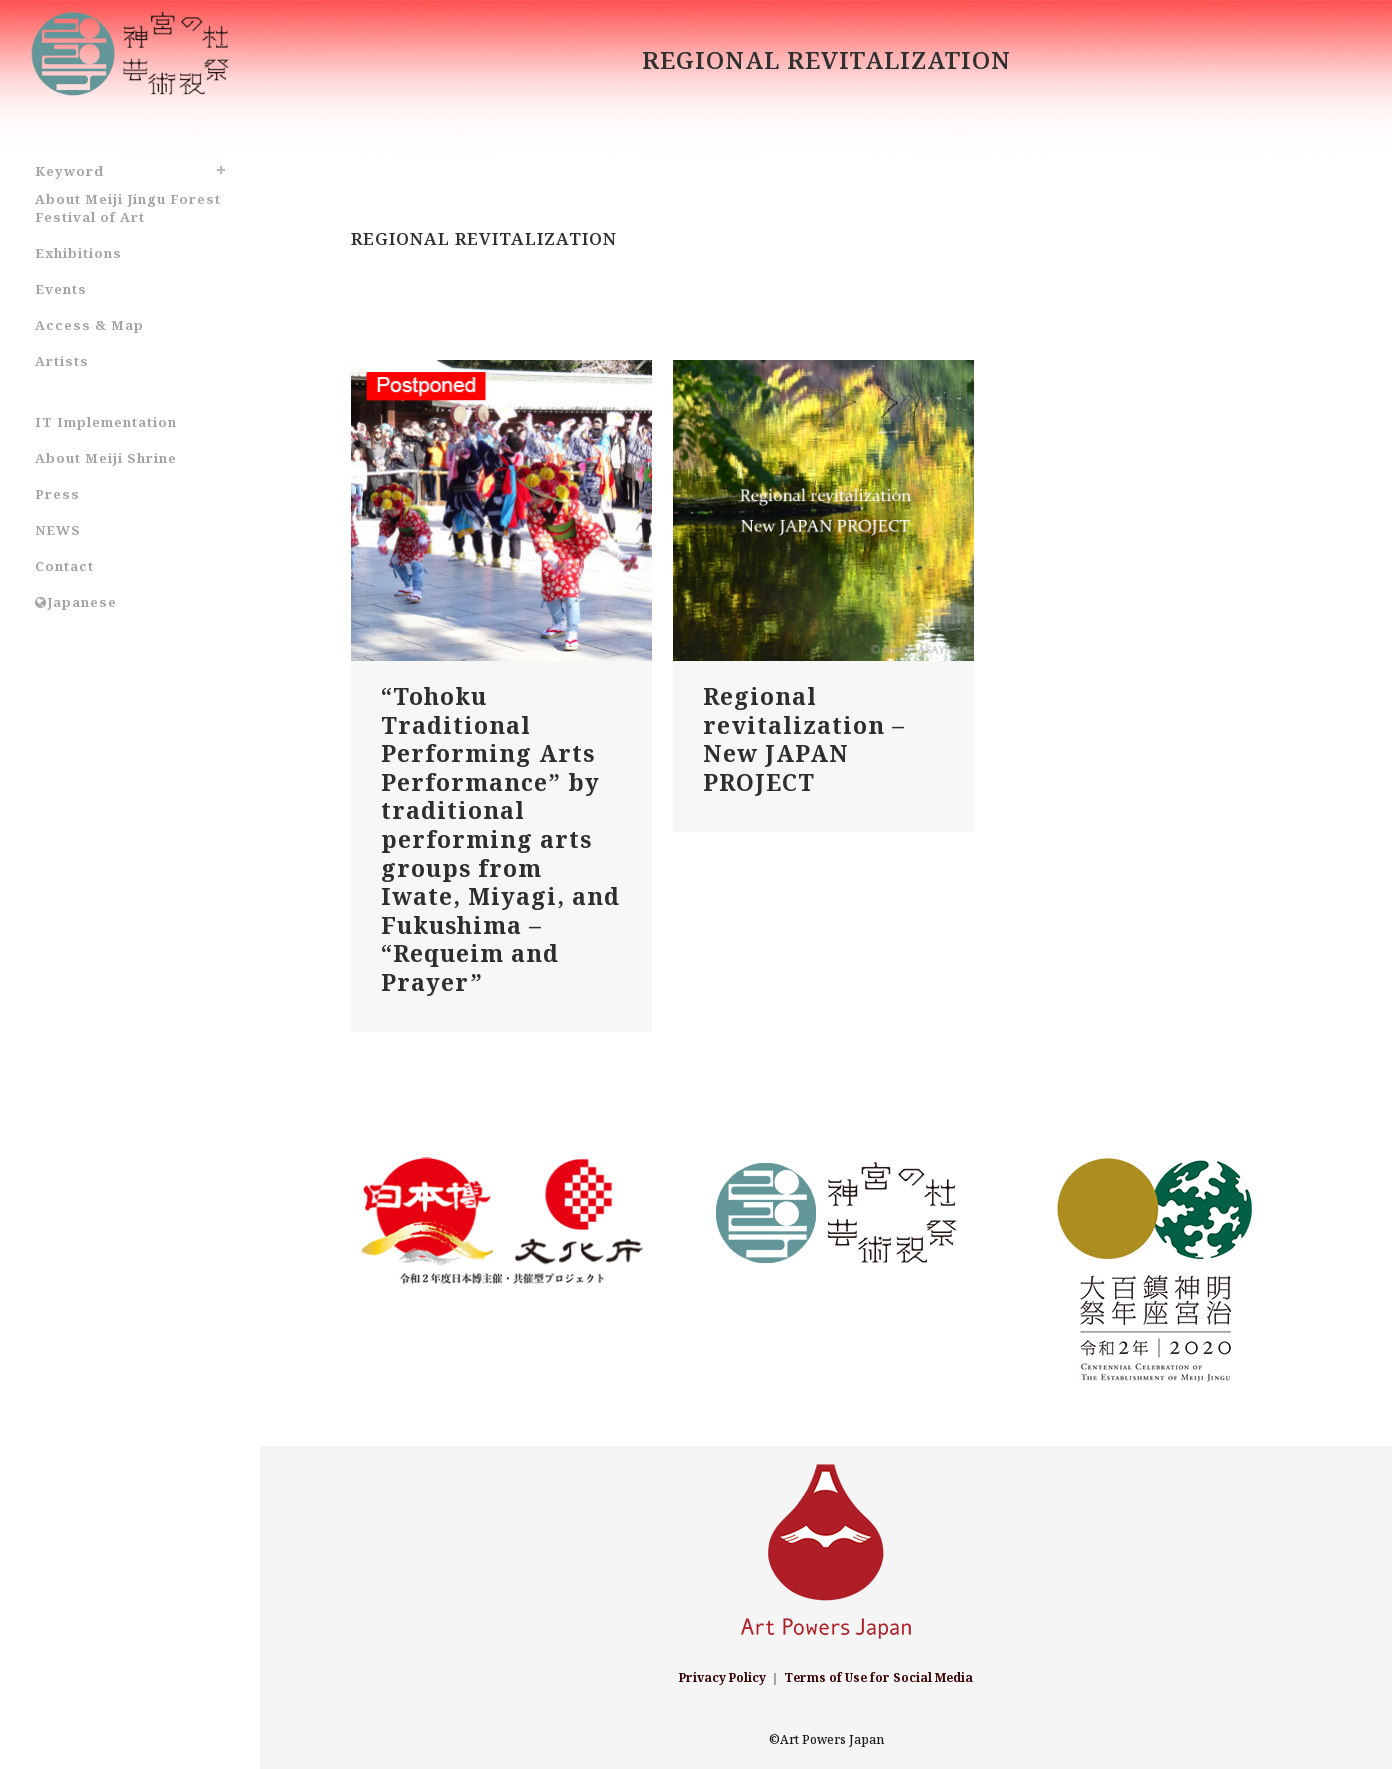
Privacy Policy (722, 1677)
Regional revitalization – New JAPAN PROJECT (804, 739)
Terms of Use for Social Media (878, 1677)
